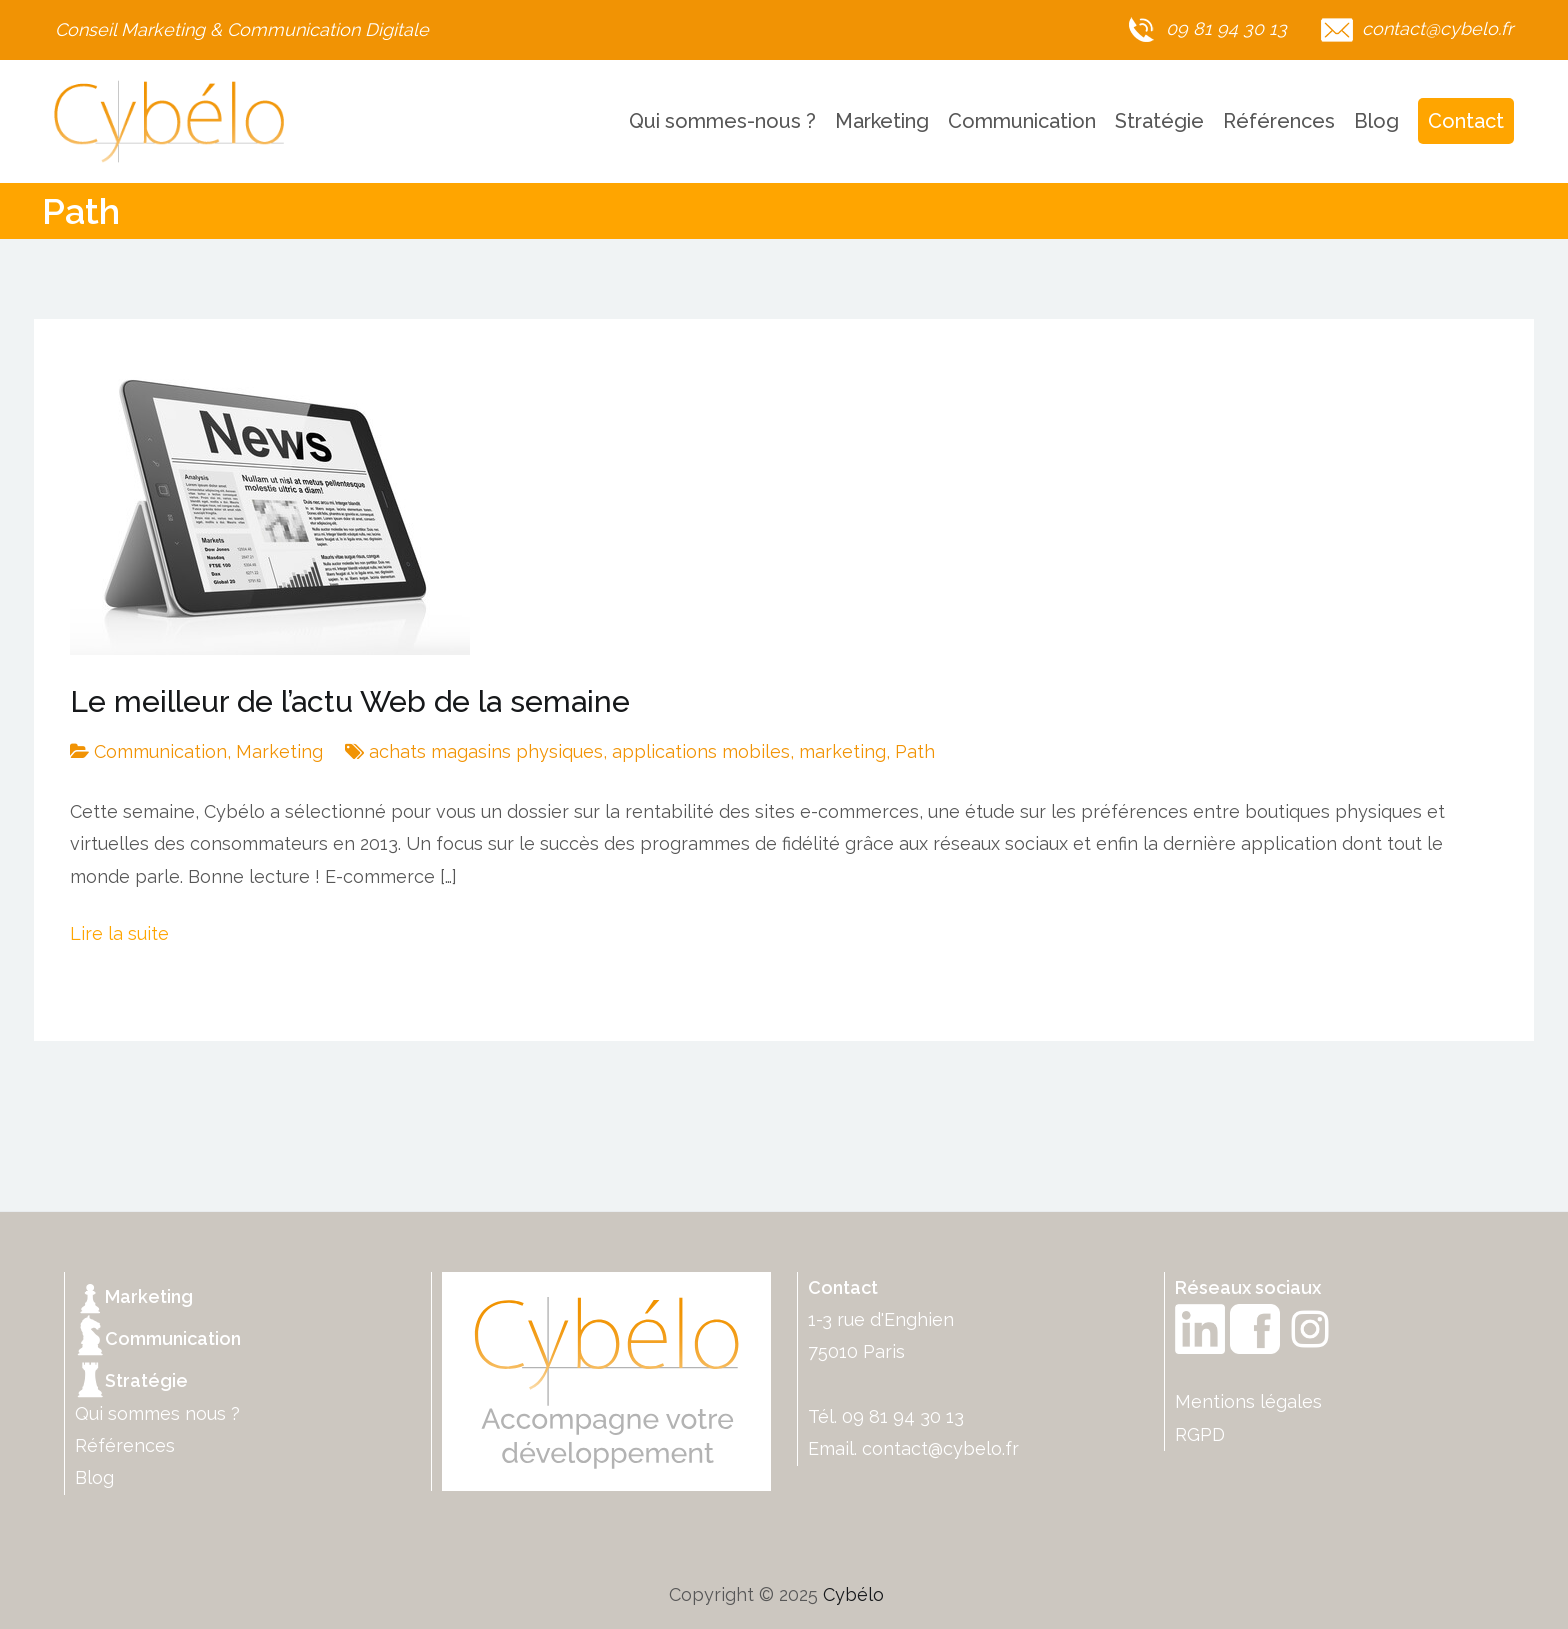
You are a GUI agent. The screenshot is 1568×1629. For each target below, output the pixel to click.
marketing (842, 751)
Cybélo (853, 1594)
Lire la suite (119, 933)
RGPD (1200, 1434)
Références (1279, 121)
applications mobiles (701, 751)
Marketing (882, 121)
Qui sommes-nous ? (722, 121)
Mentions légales (1248, 1401)
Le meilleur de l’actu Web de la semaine (350, 701)
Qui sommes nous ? (157, 1413)
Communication (1022, 121)
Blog (1376, 121)
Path (915, 751)
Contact (1466, 121)
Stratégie (1159, 121)
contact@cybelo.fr (940, 1448)
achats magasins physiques (486, 751)
